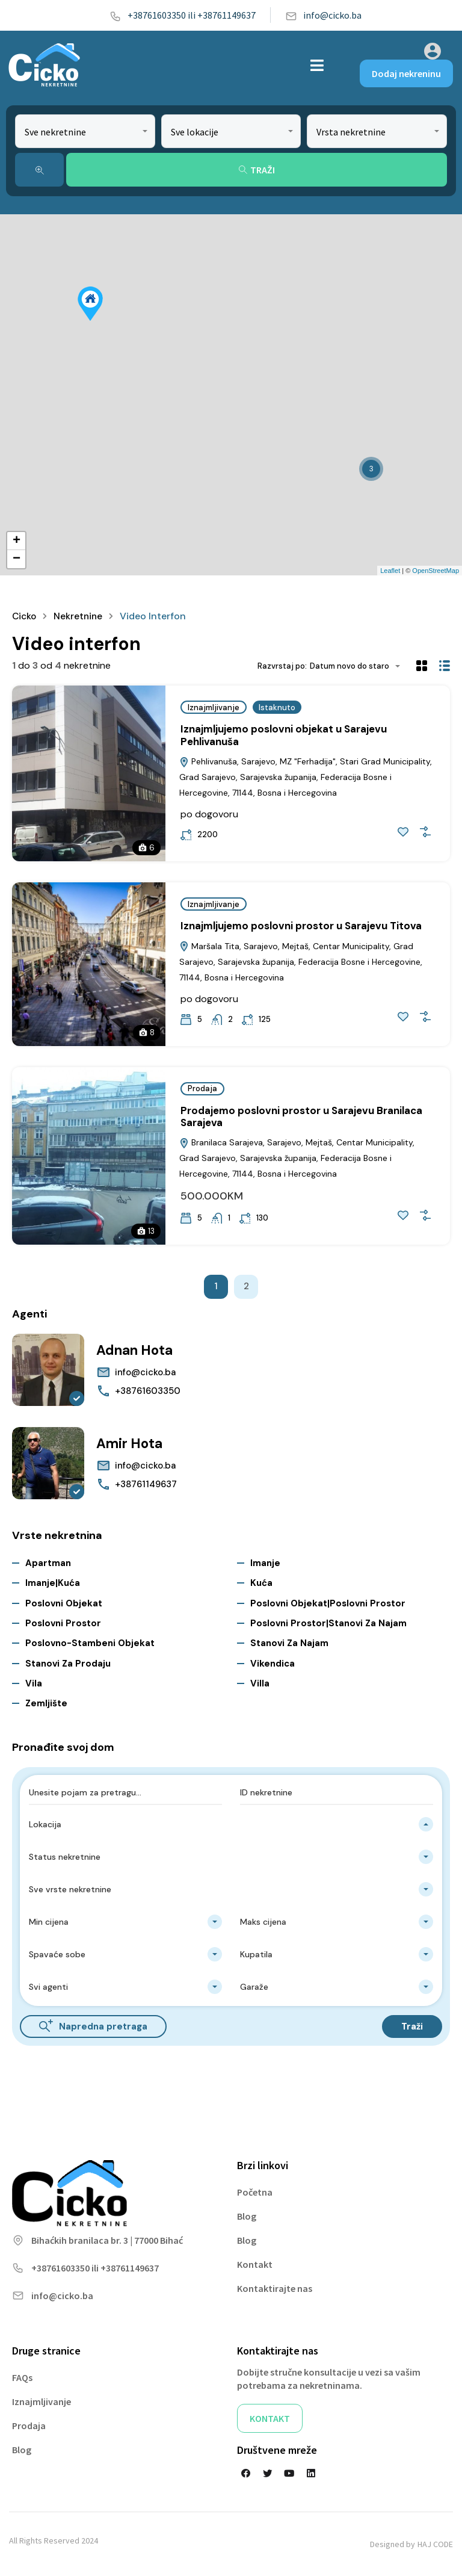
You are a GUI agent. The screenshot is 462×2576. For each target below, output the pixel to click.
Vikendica (272, 1663)
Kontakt (255, 2264)
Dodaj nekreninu (406, 73)
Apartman (48, 1562)
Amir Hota (131, 1443)
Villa (260, 1683)
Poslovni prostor (63, 1623)
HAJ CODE (435, 2544)
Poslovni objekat (63, 1603)
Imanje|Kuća (52, 1583)
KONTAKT (270, 2418)
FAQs (22, 2377)
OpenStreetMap (435, 570)
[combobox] (85, 131)
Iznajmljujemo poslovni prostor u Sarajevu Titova (301, 925)
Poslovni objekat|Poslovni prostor (327, 1603)
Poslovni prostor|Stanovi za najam (328, 1623)
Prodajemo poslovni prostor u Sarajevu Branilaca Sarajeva (301, 1116)
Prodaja (202, 1088)
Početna (255, 2192)
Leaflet (390, 570)
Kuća (261, 1583)
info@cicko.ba (323, 15)
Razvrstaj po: (282, 666)
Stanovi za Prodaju (68, 1663)
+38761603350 (147, 1391)
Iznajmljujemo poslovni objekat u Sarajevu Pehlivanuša (283, 735)
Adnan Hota (137, 1349)
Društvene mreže (277, 2450)
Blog (246, 2216)
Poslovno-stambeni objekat (90, 1643)
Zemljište (46, 1703)
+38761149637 (146, 1484)
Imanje (265, 1562)
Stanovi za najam (289, 1643)
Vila (33, 1683)
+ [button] (16, 541)
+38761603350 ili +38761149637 (182, 15)
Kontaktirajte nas (274, 2288)
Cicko (25, 616)
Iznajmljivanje (213, 707)
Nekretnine (80, 616)
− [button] (16, 559)
